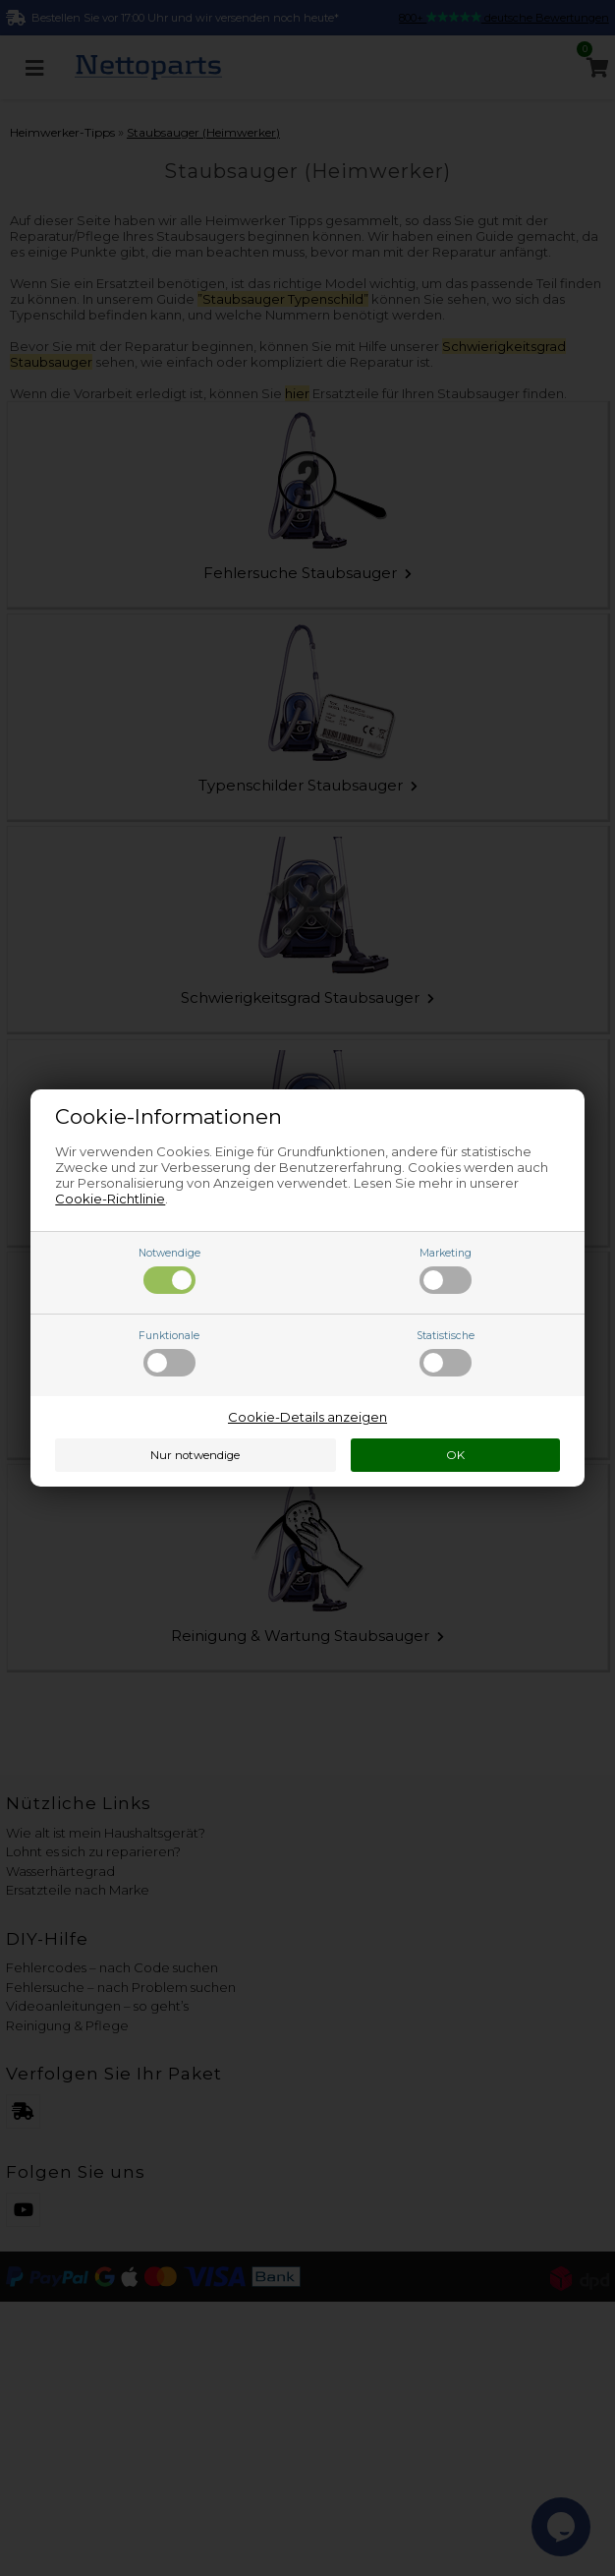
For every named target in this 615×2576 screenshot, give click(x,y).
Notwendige (169, 1270)
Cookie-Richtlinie (110, 1198)
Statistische (446, 1352)
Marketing (445, 1270)
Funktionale (169, 1352)
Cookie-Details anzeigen (307, 1417)
